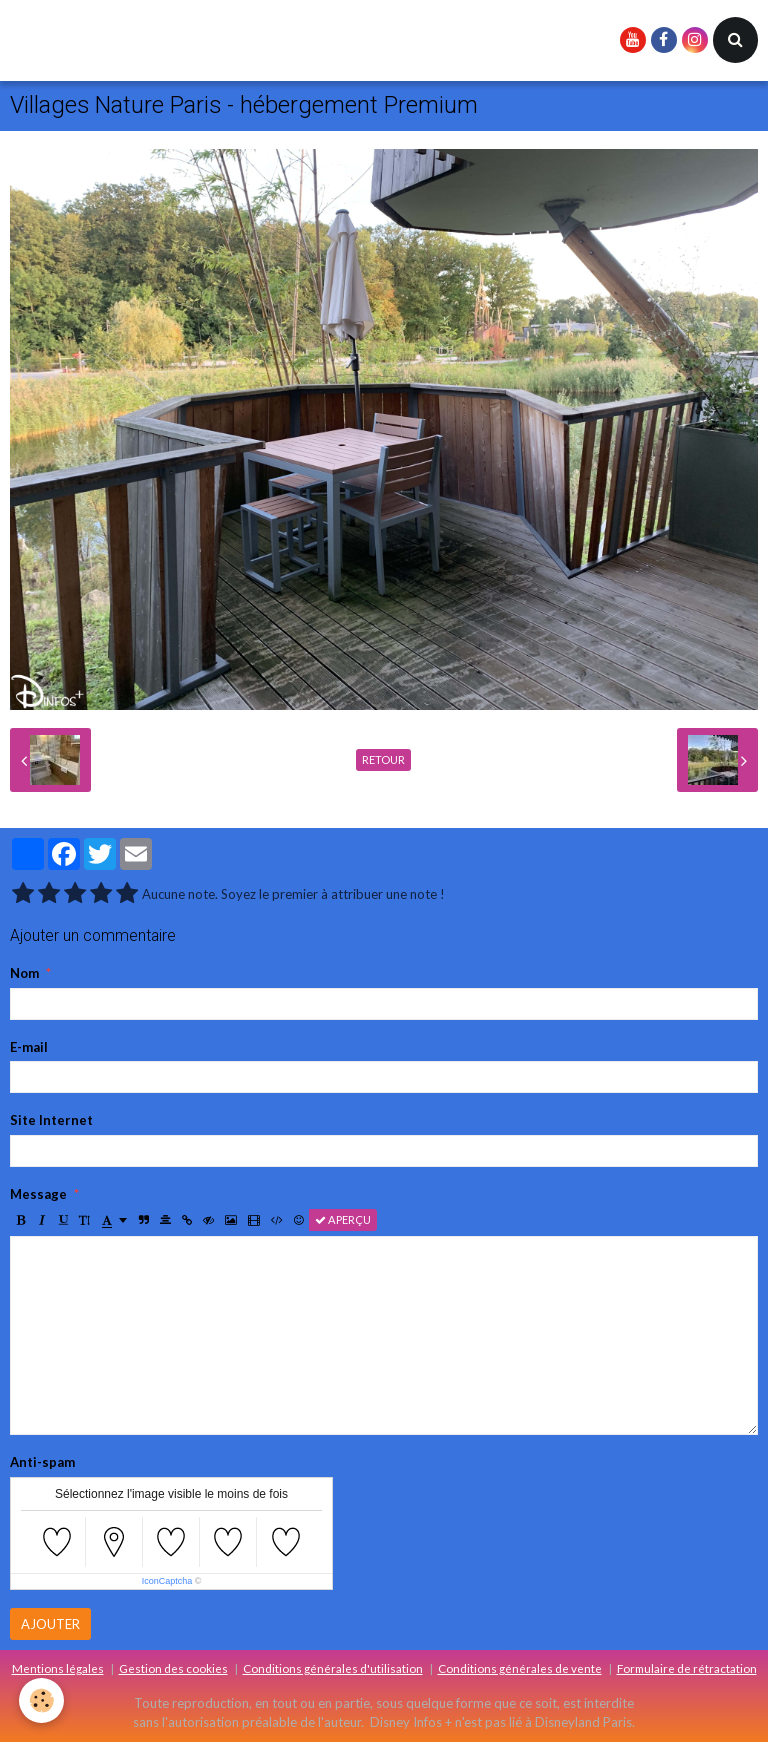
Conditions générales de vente (520, 1668)
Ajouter (50, 1624)
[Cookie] (42, 1700)
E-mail (29, 1047)
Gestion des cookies (173, 1668)
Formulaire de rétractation (687, 1668)
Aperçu (343, 1219)
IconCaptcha (167, 1581)
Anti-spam (42, 1462)
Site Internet (51, 1120)
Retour (383, 759)
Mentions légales (58, 1668)
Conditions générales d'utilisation (333, 1668)
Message (38, 1194)
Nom (24, 973)
